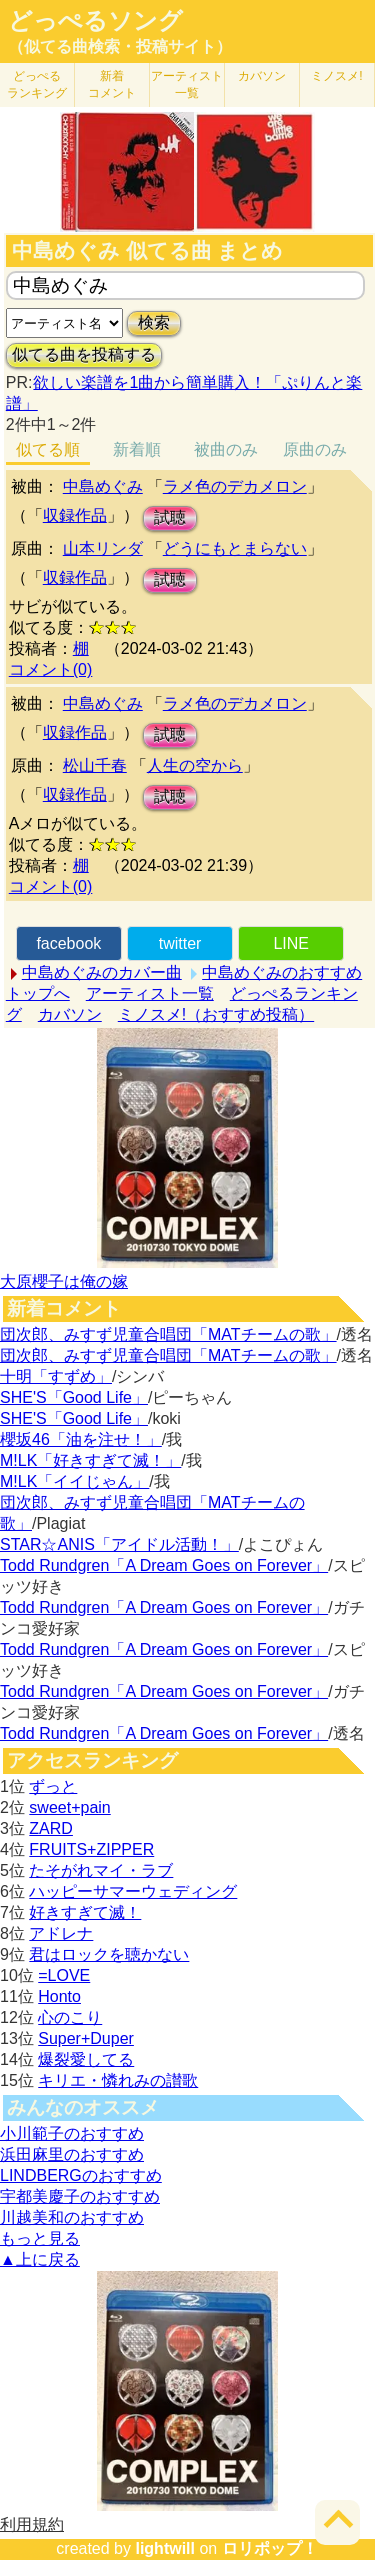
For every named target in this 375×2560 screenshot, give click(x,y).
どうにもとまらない (235, 548)
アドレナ (61, 1933)
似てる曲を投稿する (84, 354)
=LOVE (64, 1975)
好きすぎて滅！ (85, 1912)
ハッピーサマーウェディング (133, 1891)
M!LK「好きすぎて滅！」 (90, 1460)
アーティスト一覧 (150, 993)
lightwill (165, 2548)
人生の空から (195, 765)
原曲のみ (315, 449)
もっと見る (40, 2238)
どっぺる (37, 84)
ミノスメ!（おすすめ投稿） (216, 1014)
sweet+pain (69, 1807)
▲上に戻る (40, 2259)
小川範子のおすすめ (72, 2133)
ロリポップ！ (270, 2548)
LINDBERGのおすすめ (81, 2175)
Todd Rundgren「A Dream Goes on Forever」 (164, 1565)
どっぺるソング (95, 21)
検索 (154, 322)
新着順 (137, 449)
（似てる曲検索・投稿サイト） (120, 46)
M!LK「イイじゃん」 (74, 1481)
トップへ (38, 993)
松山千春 (95, 765)
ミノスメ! (336, 76)
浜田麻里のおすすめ (72, 2154)
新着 (112, 84)
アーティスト (187, 84)
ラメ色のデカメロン (235, 486)
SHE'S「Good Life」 (74, 1397)
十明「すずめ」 (56, 1376)
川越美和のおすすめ (72, 2217)
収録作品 (75, 515)
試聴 (170, 517)
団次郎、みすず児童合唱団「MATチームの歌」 (168, 1334)
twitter (180, 943)
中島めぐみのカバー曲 (102, 972)
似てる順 (48, 449)
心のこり (70, 2017)
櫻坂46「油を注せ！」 (81, 1439)
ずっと (53, 1786)
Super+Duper (86, 2038)
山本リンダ (103, 548)
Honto (59, 1996)
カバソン (262, 76)
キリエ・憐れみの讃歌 (118, 2080)
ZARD (51, 1828)
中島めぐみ (103, 486)
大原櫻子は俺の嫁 (64, 1281)
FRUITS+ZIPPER (91, 1849)
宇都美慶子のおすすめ (80, 2196)
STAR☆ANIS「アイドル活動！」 (119, 1544)
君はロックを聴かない (109, 1954)
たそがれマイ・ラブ (101, 1870)
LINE (291, 943)
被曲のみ (226, 449)
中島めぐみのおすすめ (282, 972)
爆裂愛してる (86, 2059)
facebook (68, 943)
